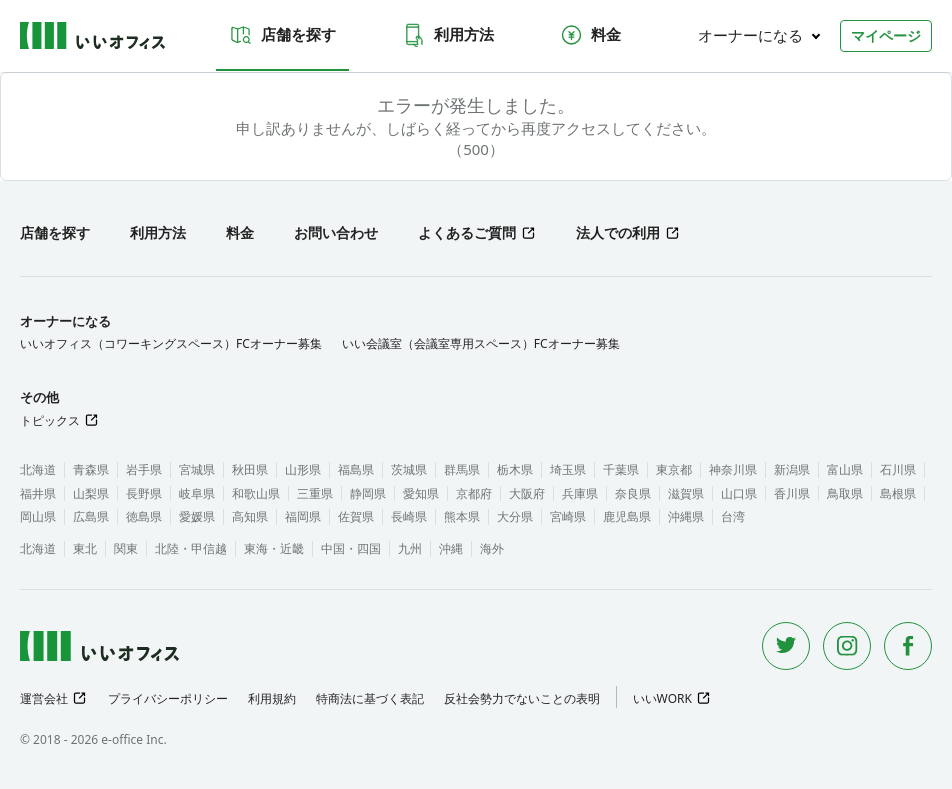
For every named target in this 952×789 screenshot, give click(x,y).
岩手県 (144, 469)
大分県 (515, 516)
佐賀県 (356, 516)
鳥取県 (845, 493)
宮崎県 (568, 516)
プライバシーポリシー (168, 698)
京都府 (474, 493)
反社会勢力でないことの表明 (522, 698)
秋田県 (250, 469)
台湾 (733, 516)
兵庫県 (580, 493)
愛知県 (421, 493)
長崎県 (409, 516)
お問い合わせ (336, 232)
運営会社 (44, 698)
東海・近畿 (274, 548)
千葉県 (621, 469)
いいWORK (662, 698)
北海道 (38, 469)
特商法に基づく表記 (370, 698)
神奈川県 (733, 469)
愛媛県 (197, 516)
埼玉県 (568, 469)
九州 (410, 548)
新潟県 (792, 469)
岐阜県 (197, 493)
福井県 (38, 493)
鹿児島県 (627, 516)
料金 (590, 35)
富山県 (845, 469)
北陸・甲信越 (191, 548)
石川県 (898, 469)
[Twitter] (786, 646)
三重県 (315, 493)
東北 (85, 548)
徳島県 (144, 516)
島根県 (898, 493)
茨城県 (409, 469)
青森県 (91, 469)
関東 (126, 548)
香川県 (792, 493)
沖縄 (451, 548)
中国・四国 (351, 548)
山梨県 (91, 493)
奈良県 (633, 493)
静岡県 (368, 493)
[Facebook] (908, 646)
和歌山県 (256, 493)
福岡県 (303, 516)
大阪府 (527, 493)
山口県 (739, 493)
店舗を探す (282, 35)
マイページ (886, 35)
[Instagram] (847, 646)
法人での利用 (618, 232)
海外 (492, 548)
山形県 (303, 469)
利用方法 (448, 35)
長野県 (144, 493)
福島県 (356, 469)
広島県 (91, 516)
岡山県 (38, 516)
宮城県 (197, 469)
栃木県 (515, 469)
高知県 (250, 516)
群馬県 (462, 469)
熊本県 (462, 516)
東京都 (674, 469)
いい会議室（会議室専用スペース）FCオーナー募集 (481, 343)
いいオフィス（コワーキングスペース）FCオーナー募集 (171, 343)
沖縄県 (686, 516)
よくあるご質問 (467, 232)
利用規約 (272, 698)
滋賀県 (686, 493)
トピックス (50, 420)
